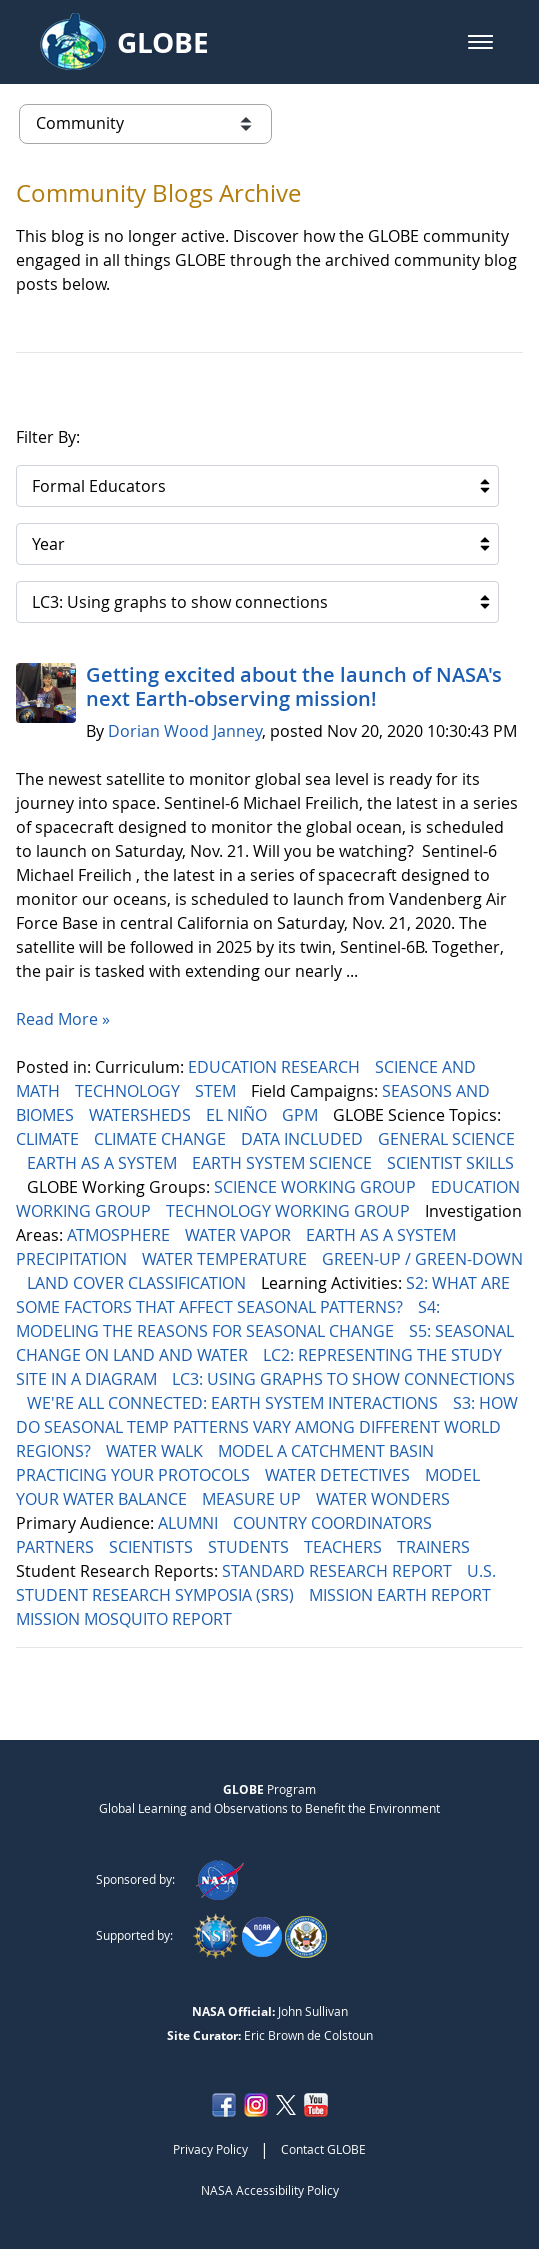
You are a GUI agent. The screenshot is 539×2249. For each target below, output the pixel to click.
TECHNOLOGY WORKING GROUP (290, 1211)
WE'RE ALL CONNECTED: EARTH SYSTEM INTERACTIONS (234, 1403)
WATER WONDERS (385, 1499)
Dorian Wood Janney (185, 731)
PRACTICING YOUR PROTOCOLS (135, 1475)
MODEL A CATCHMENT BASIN (328, 1451)
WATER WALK (156, 1451)
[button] (480, 42)
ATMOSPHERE (120, 1235)
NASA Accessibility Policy (270, 2190)
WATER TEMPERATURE (226, 1259)
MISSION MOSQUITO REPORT (126, 1619)
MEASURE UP (253, 1499)
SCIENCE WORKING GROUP (317, 1187)
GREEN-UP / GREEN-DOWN (422, 1259)
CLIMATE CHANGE (162, 1139)
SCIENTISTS (153, 1547)
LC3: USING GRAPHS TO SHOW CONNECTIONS (343, 1379)
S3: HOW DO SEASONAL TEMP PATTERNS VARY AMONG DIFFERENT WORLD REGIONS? (267, 1427)
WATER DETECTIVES (339, 1475)
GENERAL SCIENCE (446, 1139)
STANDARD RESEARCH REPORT (339, 1571)
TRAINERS (435, 1547)
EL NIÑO (238, 1115)
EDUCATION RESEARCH (276, 1067)
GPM (302, 1115)
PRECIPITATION (73, 1259)
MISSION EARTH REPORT (402, 1595)
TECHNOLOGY (129, 1091)
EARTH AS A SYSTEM (104, 1163)
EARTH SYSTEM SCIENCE (284, 1163)
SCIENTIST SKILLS (450, 1163)
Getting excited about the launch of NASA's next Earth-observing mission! (294, 686)
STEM (217, 1091)
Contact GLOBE (323, 2149)
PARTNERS (57, 1547)
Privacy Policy (210, 2149)
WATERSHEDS (142, 1115)
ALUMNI (190, 1523)
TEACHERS (345, 1547)
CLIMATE (49, 1139)
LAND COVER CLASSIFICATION (138, 1283)
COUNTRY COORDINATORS (334, 1523)
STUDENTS (250, 1547)
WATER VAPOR (240, 1235)
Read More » (63, 1019)
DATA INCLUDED (304, 1139)
